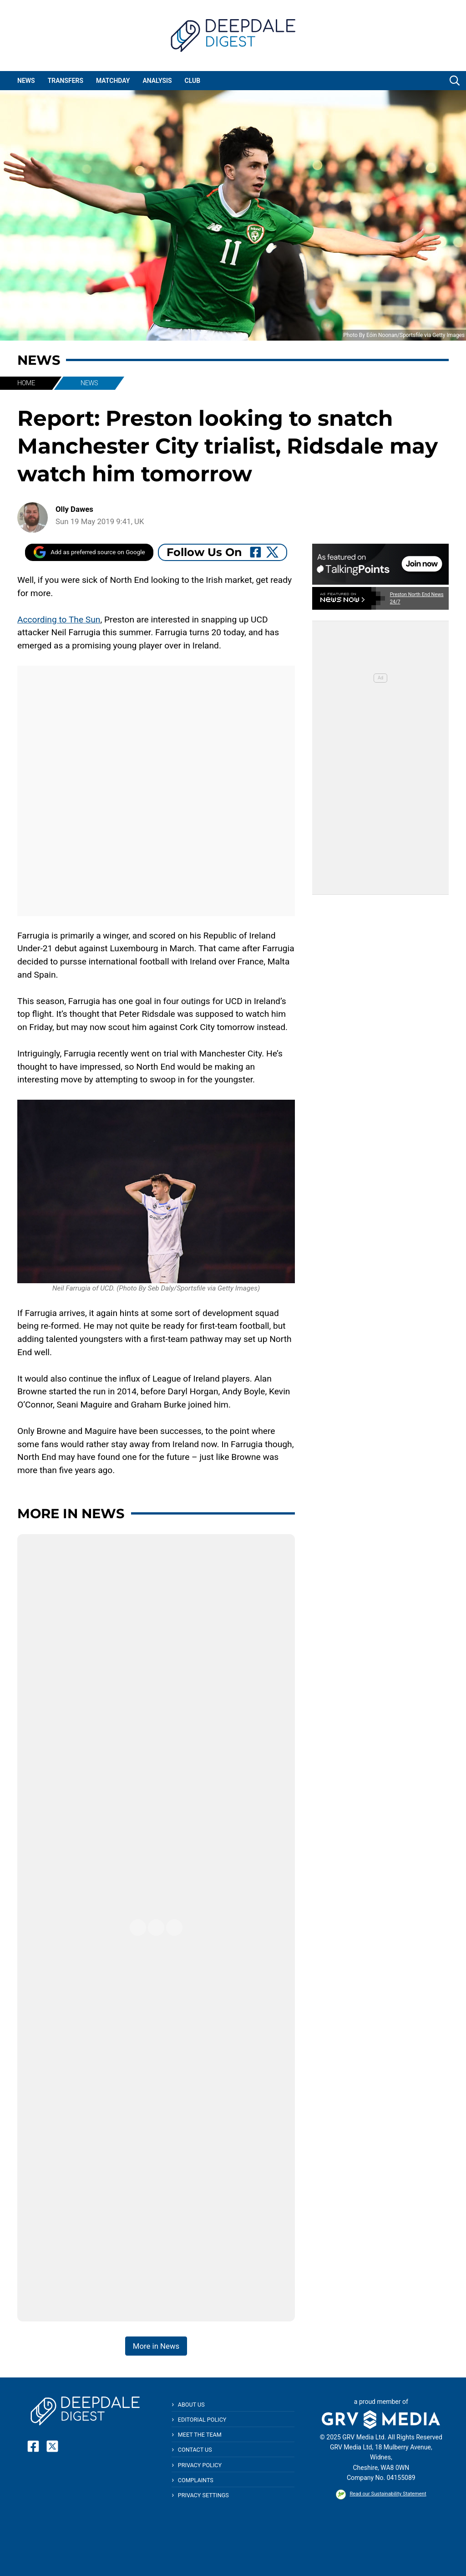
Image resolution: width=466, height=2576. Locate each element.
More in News (71, 1513)
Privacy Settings (203, 2495)
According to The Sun (58, 619)
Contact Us (195, 2449)
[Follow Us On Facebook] (255, 552)
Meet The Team (200, 2434)
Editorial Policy (202, 2419)
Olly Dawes (74, 509)
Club (193, 80)
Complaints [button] (195, 2480)
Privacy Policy (200, 2465)
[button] (455, 81)
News (26, 80)
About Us (191, 2404)
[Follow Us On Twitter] (272, 552)
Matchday (113, 80)
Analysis (157, 80)
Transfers (65, 80)
